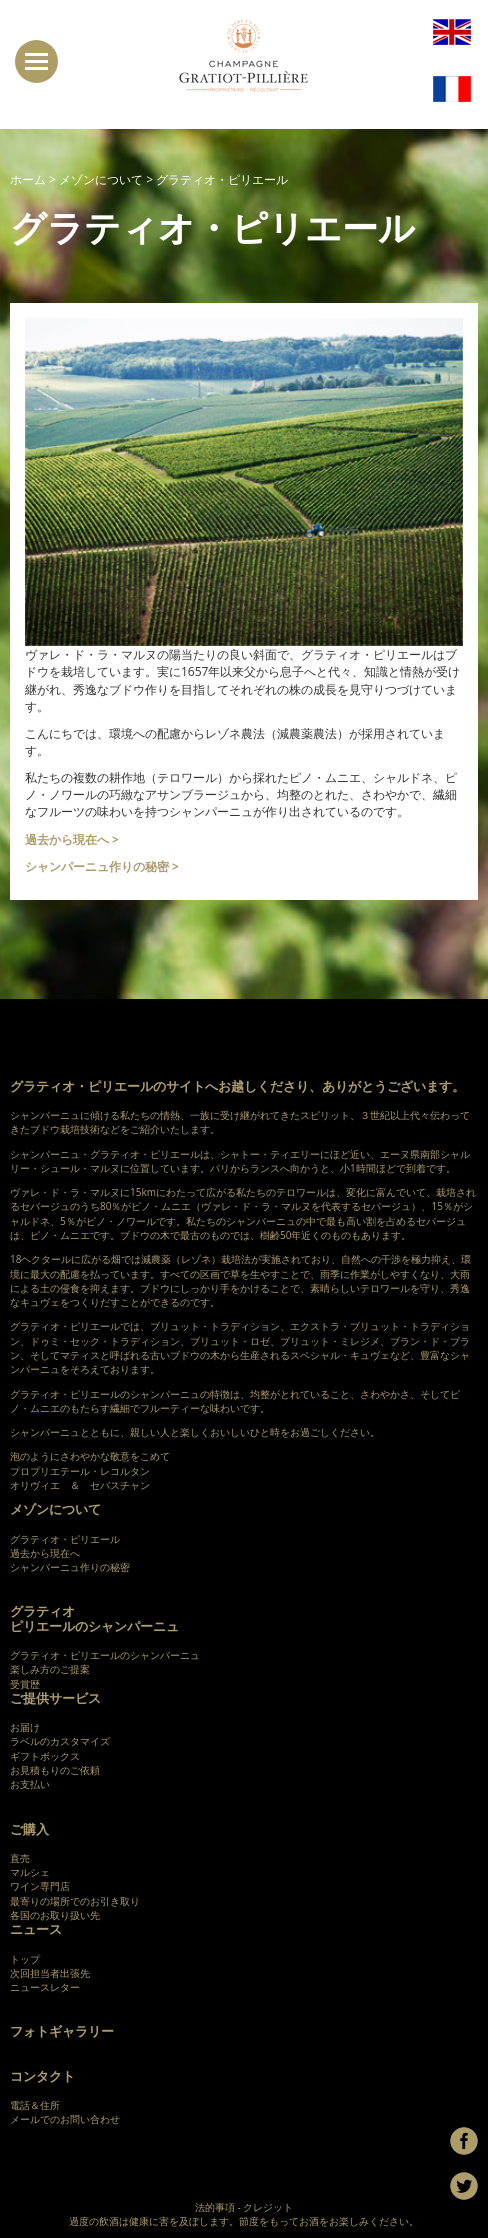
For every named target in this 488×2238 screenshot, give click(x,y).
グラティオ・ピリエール (65, 1539)
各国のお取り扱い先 (55, 1915)
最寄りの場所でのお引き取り (75, 1901)
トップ (25, 1959)
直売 (20, 1858)
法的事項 (215, 2207)
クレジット (268, 2207)
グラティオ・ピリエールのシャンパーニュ (105, 1655)
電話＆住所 (35, 2105)
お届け (25, 1727)
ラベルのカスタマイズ (60, 1741)
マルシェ (30, 1872)
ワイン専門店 (40, 1886)
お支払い (30, 1784)
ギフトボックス (45, 1756)
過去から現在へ (45, 1553)
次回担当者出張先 (50, 1973)
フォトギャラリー (62, 2031)
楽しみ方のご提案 (50, 1669)
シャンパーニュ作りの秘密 (70, 1567)
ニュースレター (45, 1987)
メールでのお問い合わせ (65, 2119)
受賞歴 (25, 1684)
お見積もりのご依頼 (55, 1770)
